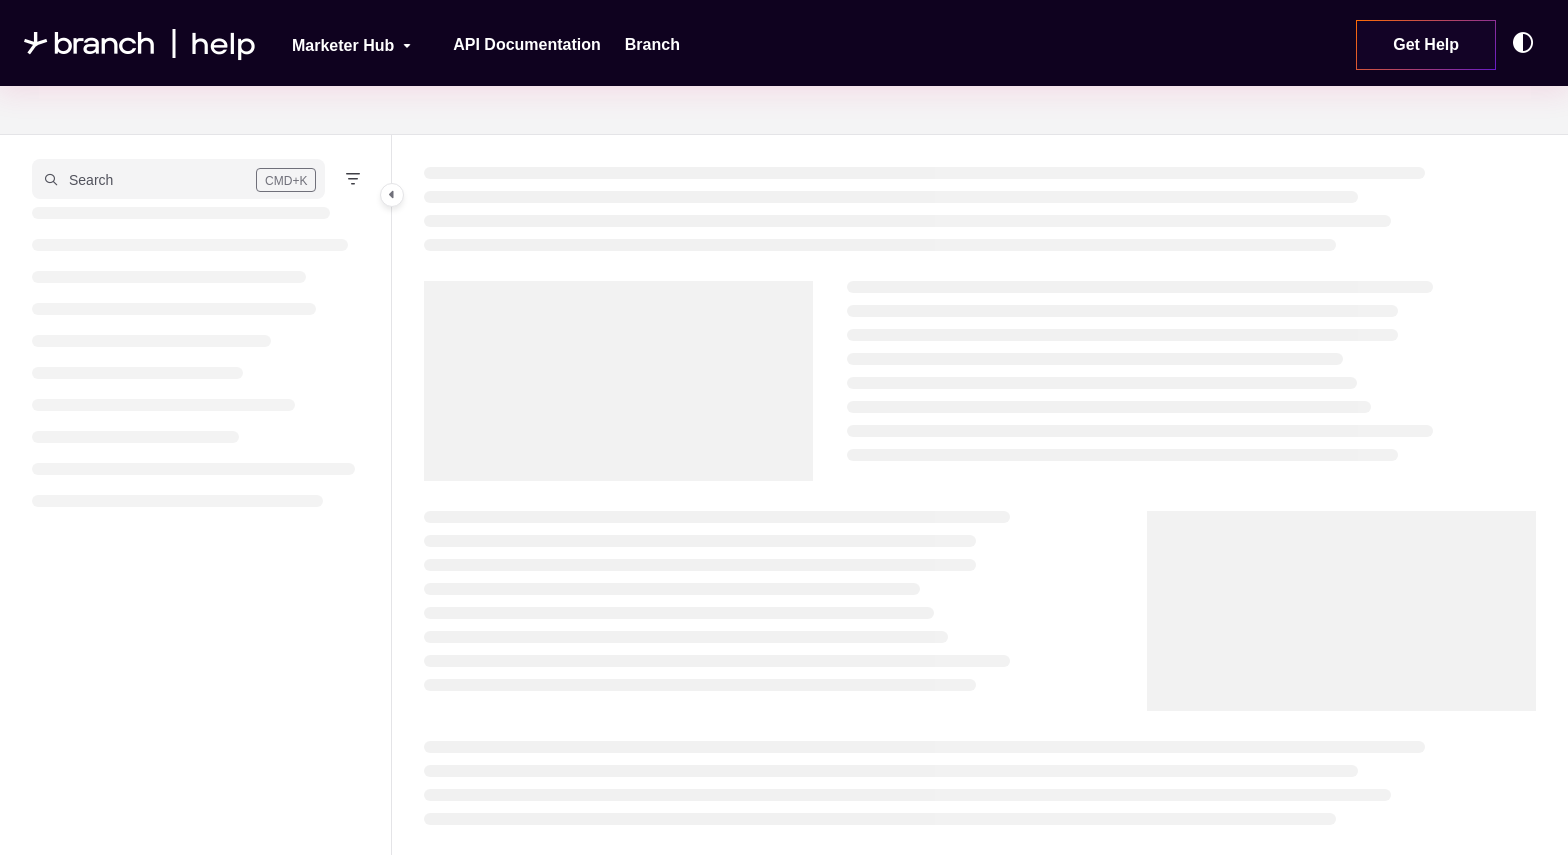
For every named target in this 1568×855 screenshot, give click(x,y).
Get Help (1426, 44)
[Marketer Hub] (338, 43)
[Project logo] (140, 43)
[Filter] (353, 179)
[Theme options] (1528, 43)
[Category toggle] (392, 195)
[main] (980, 495)
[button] (178, 179)
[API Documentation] (527, 45)
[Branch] (652, 45)
